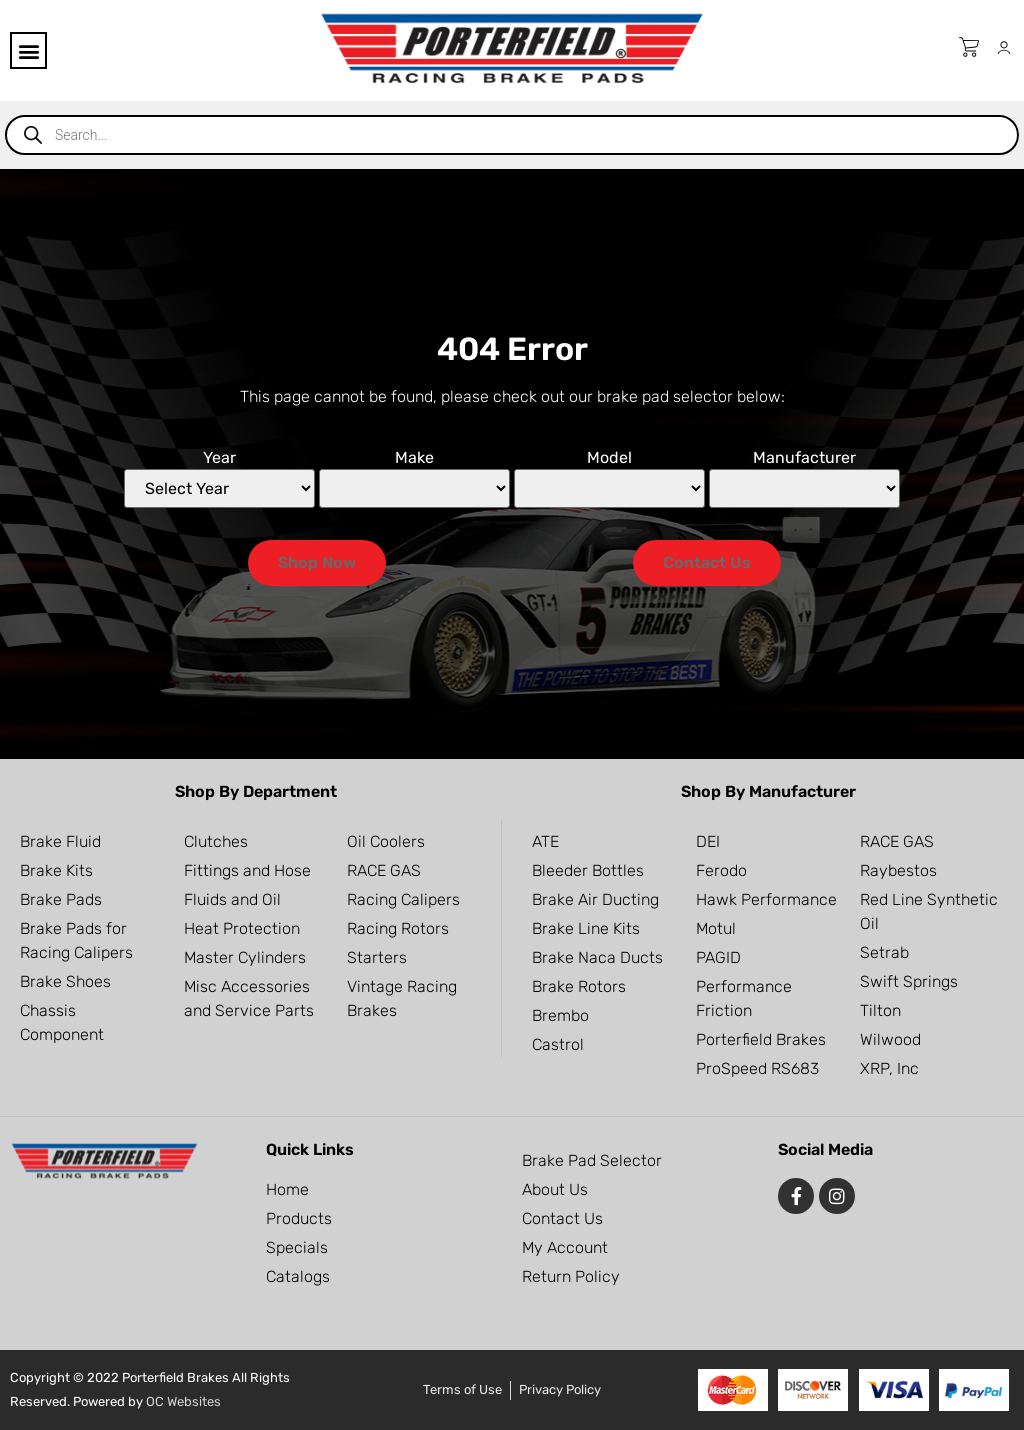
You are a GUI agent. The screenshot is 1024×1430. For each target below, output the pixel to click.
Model (609, 458)
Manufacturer (804, 458)
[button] (28, 50)
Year (219, 458)
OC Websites (183, 1401)
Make (414, 458)
